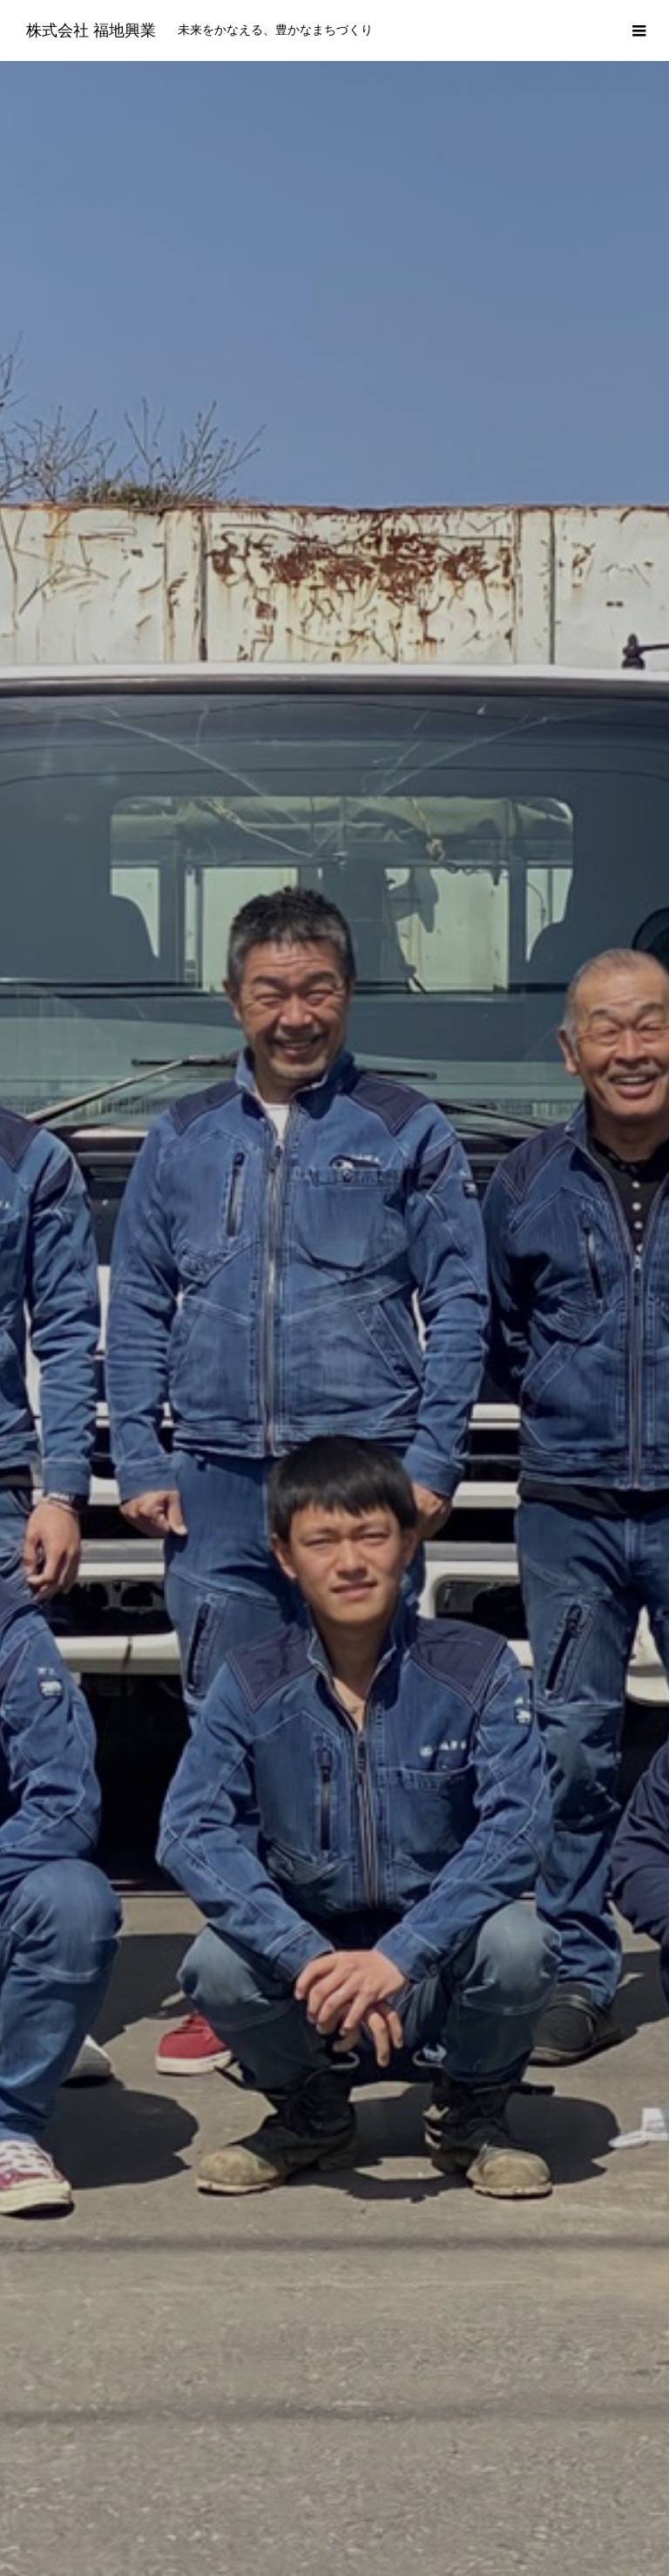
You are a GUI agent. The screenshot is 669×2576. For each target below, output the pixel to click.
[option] (334, 344)
